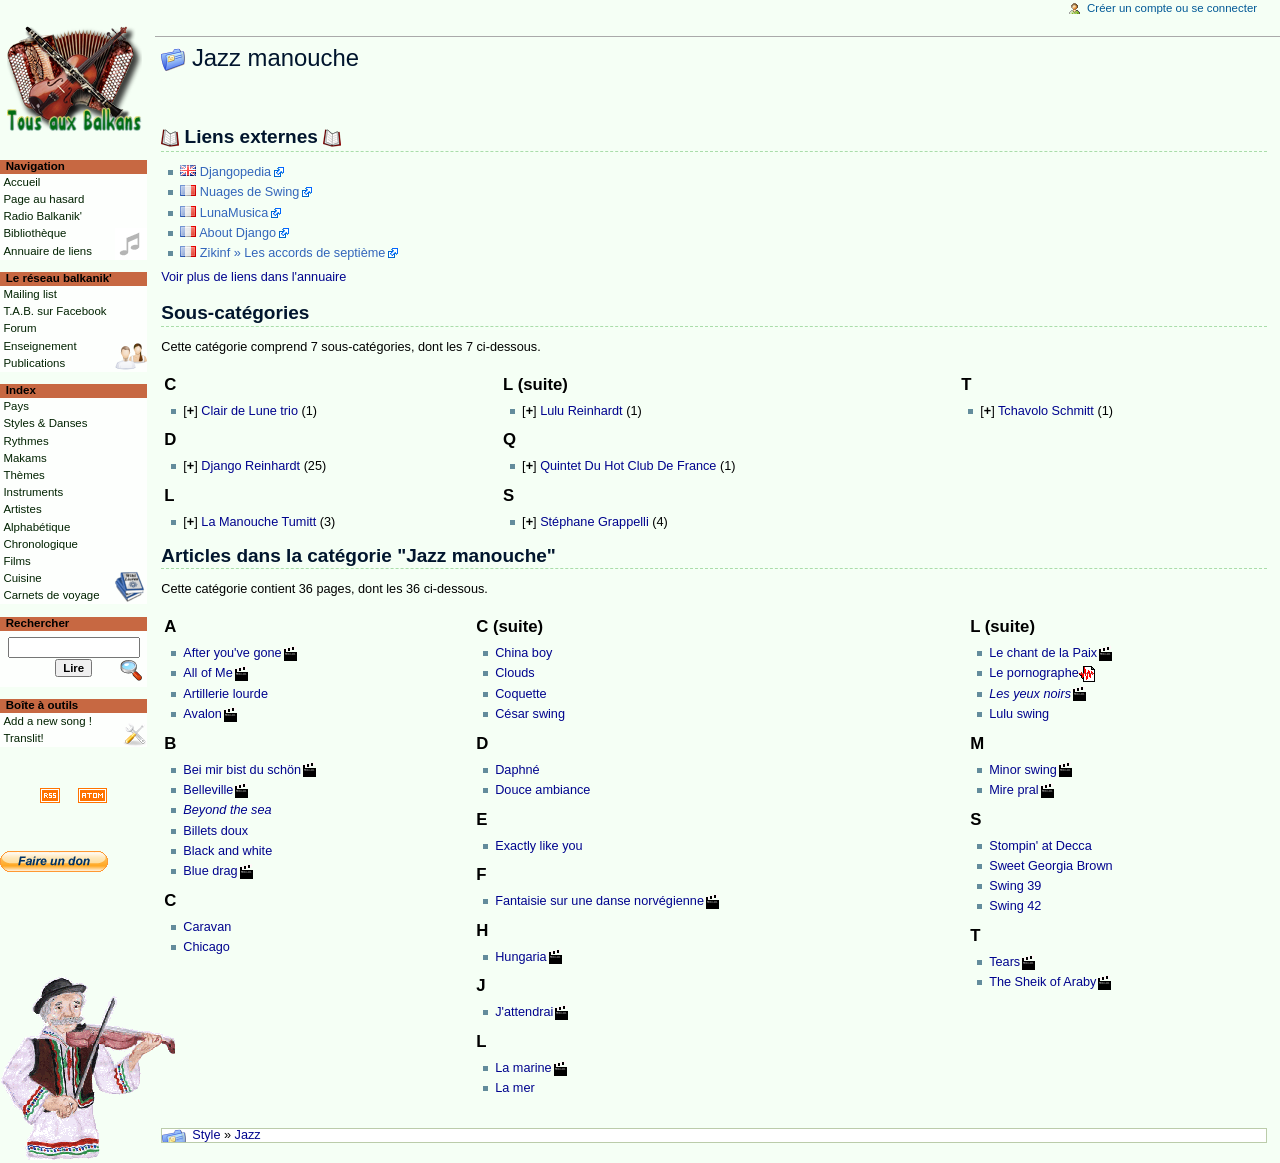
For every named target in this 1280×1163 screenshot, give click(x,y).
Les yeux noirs (1030, 694)
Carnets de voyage (51, 595)
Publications (34, 363)
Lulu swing (1019, 714)
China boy (523, 653)
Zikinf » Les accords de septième (292, 253)
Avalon (202, 714)
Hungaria (521, 957)
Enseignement (39, 346)
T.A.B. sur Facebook (54, 311)
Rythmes (25, 441)
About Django (237, 233)
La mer (515, 1088)
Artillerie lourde (225, 694)
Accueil (21, 182)
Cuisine (22, 578)
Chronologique (40, 544)
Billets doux (215, 831)
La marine (523, 1068)
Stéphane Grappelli (594, 522)
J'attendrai (524, 1012)
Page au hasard (43, 199)
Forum (19, 328)
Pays (15, 406)
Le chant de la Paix (1043, 653)
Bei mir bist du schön (242, 770)
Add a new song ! (47, 721)
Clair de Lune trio (249, 411)
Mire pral (1013, 790)
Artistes (22, 509)
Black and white (227, 851)
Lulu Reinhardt (581, 411)
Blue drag (210, 871)
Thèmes (23, 475)
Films (16, 561)
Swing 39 (1015, 886)
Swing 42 (1015, 906)
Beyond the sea (227, 810)
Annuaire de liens (47, 251)
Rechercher (38, 623)
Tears (1004, 962)
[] (190, 411)
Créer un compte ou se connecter (1172, 8)
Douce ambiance (542, 790)
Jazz (248, 1135)
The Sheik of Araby (1042, 982)
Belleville (208, 790)
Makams (24, 458)
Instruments (33, 492)
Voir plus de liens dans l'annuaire (253, 277)
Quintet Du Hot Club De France (628, 466)
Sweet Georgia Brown (1050, 866)
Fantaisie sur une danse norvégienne (599, 901)
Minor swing (1023, 770)
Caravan (207, 927)
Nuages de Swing (249, 192)
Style (206, 1135)
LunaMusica (234, 213)
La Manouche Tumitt (258, 522)
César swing (530, 714)
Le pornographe (1034, 673)
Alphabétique (36, 527)
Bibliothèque (34, 233)
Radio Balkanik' (42, 216)
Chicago (206, 947)
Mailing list (29, 294)
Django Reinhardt (250, 466)
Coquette (521, 694)
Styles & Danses (45, 423)
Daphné (517, 770)
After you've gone (232, 653)
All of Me (207, 673)
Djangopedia (235, 172)
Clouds (515, 673)
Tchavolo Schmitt (1046, 411)
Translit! (23, 738)
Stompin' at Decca (1040, 846)
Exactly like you (538, 846)
